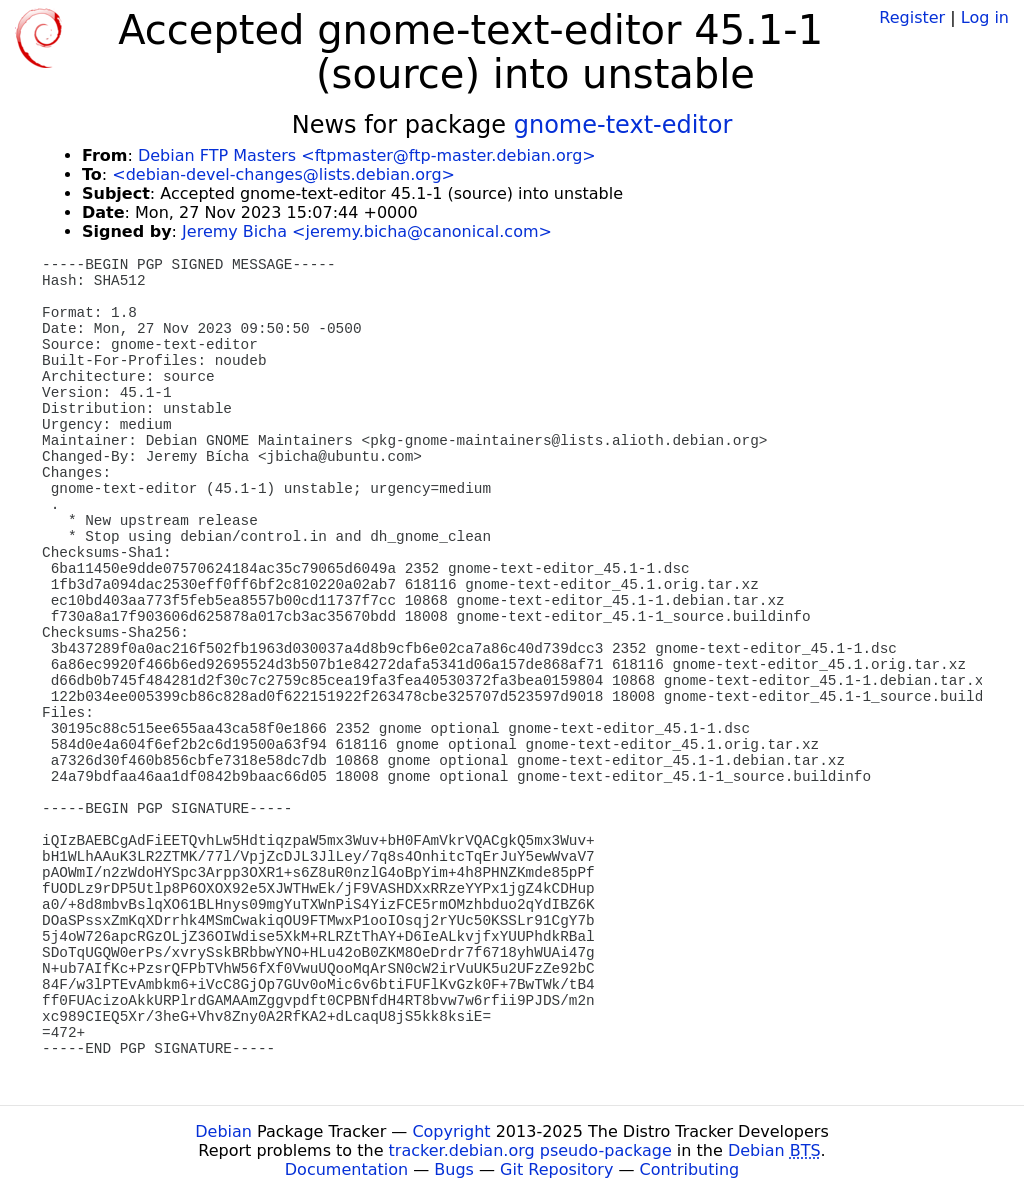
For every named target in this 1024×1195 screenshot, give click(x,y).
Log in (985, 17)
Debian (223, 1131)
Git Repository (556, 1169)
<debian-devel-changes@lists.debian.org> (283, 174)
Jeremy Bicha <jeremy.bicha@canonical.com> (367, 231)
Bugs (454, 1169)
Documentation (346, 1169)
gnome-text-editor (623, 125)
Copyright (451, 1131)
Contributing (690, 1169)
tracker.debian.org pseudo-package (530, 1150)
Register (912, 17)
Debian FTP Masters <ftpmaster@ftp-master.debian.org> (367, 155)
